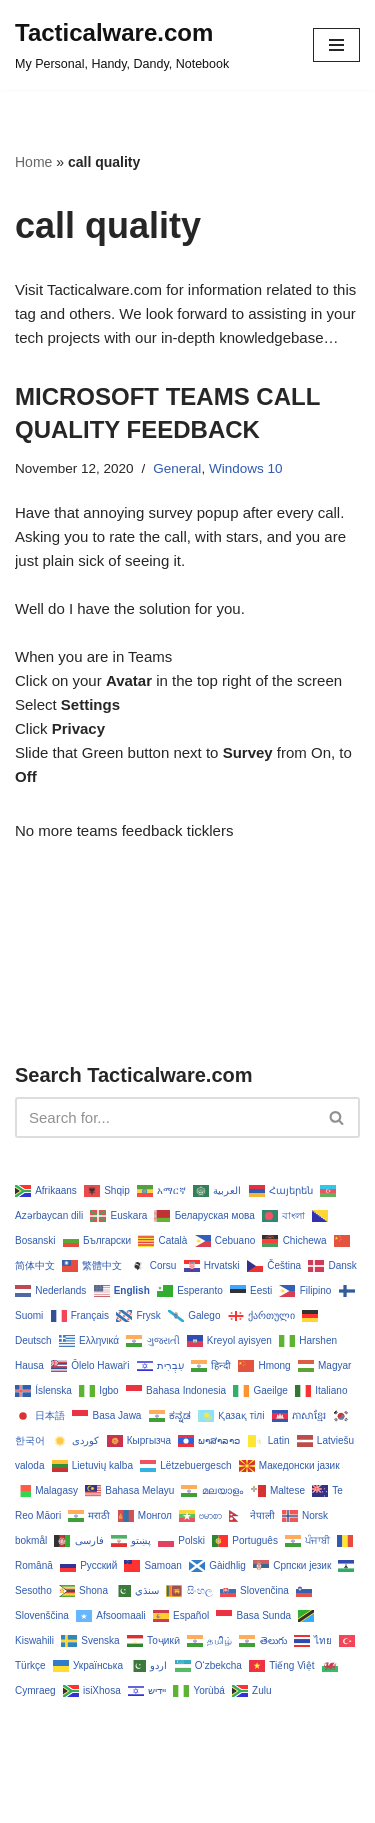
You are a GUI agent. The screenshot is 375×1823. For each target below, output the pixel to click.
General (177, 468)
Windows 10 (246, 468)
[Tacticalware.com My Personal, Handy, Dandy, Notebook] (122, 45)
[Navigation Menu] (336, 45)
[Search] (165, 1117)
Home (33, 162)
